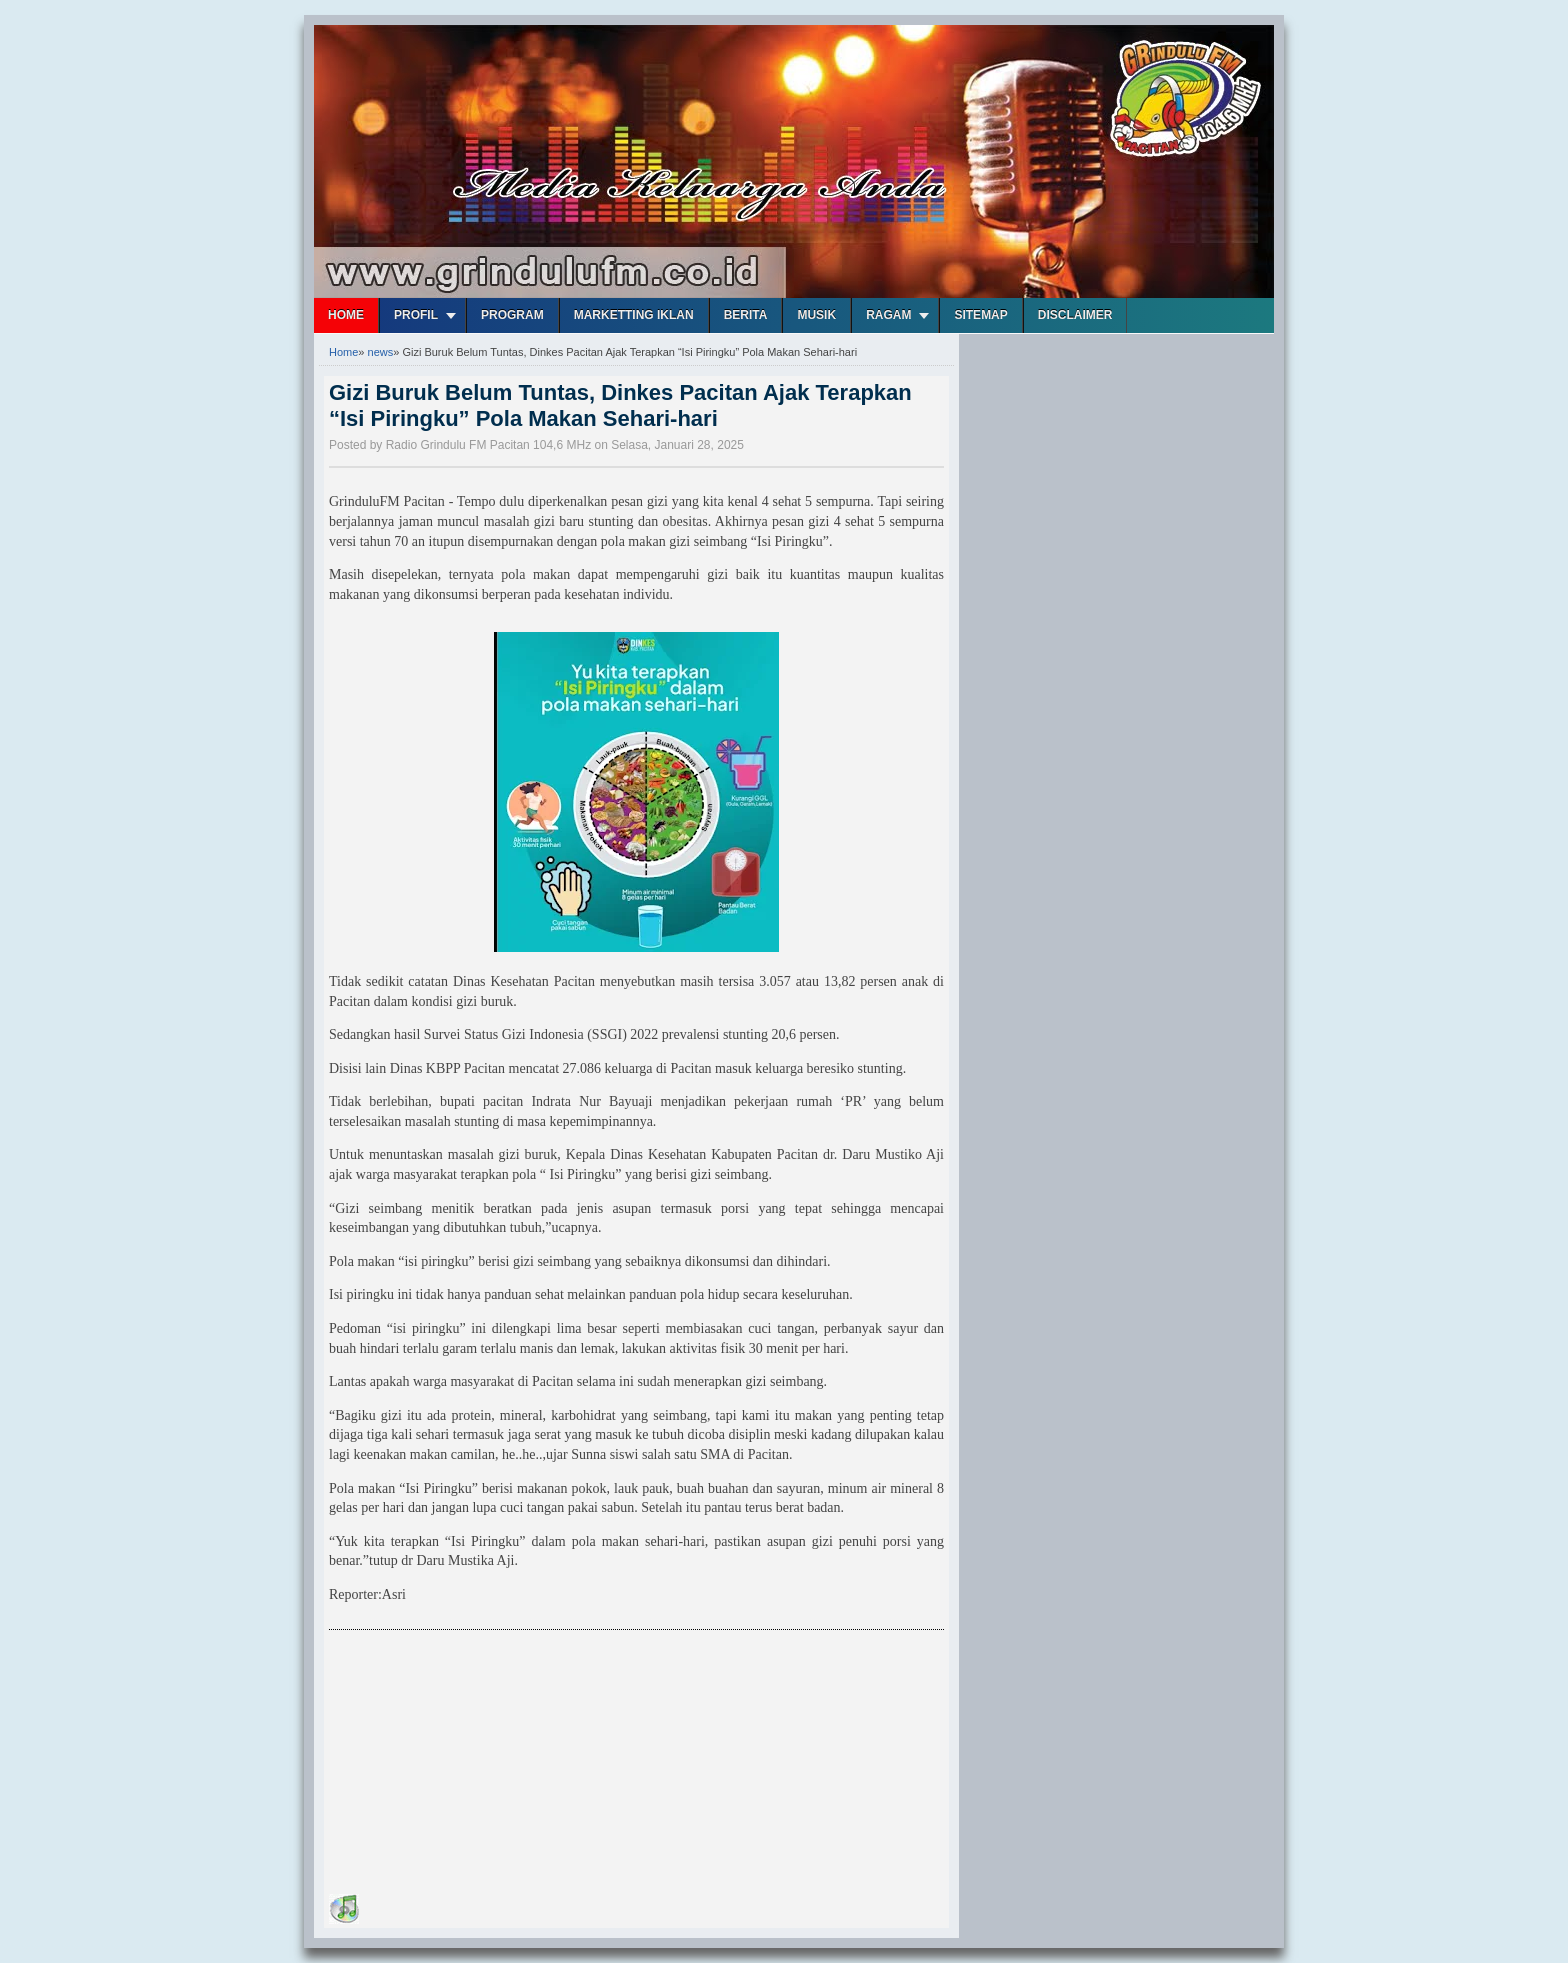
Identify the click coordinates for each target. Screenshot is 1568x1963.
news (381, 352)
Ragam (888, 315)
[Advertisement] (479, 1765)
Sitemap (980, 315)
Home (346, 315)
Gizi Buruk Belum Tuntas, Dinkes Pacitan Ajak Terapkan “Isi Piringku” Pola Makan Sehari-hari (620, 405)
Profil (416, 315)
